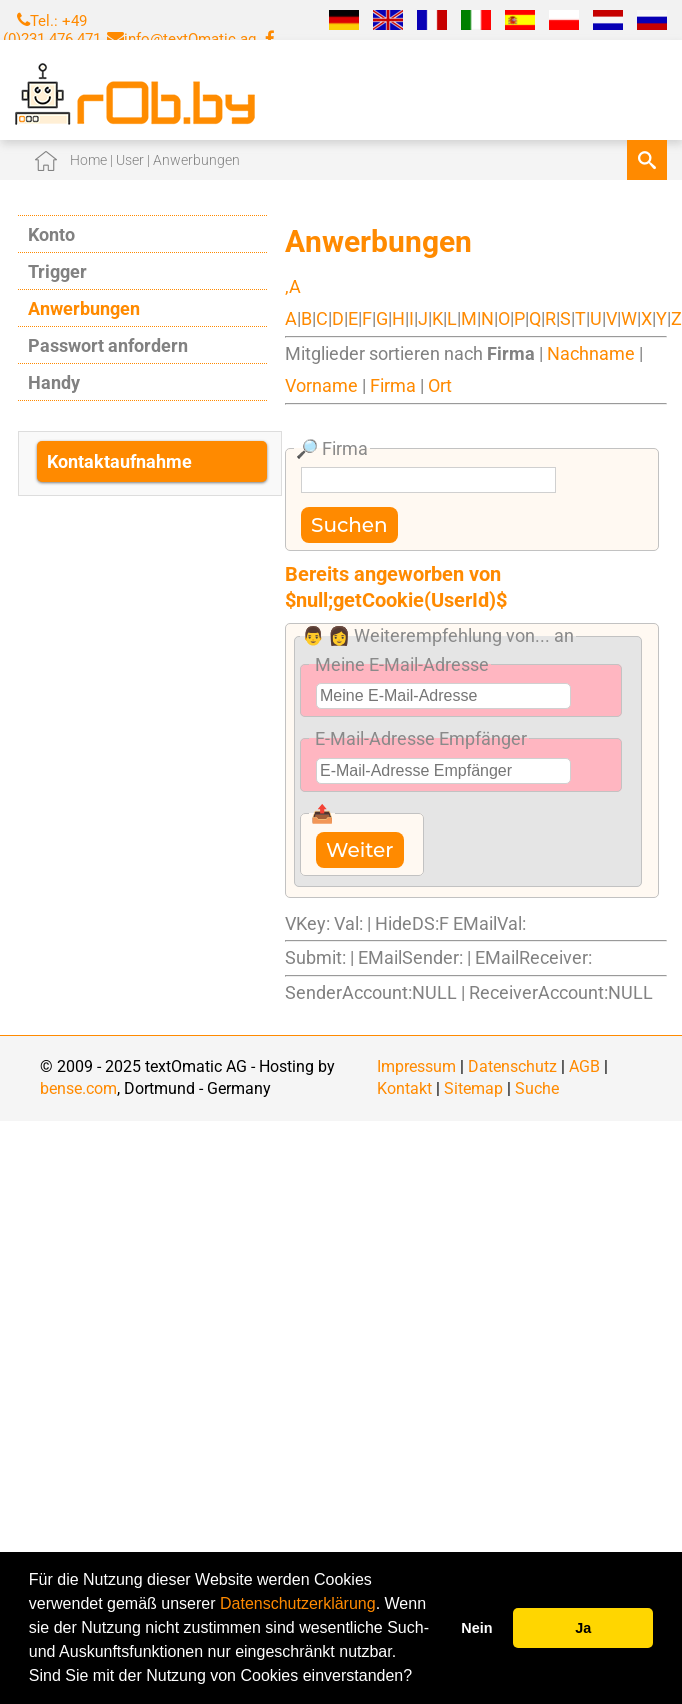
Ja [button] (583, 1628)
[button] (420, 1678)
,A (293, 286)
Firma (393, 385)
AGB (584, 1066)
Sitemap (473, 1088)
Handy (54, 382)
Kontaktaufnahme (119, 461)
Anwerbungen (84, 308)
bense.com (78, 1088)
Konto (51, 234)
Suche (537, 1088)
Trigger (57, 271)
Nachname (591, 353)
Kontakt (404, 1088)
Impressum (416, 1066)
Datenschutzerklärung (298, 1603)
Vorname (321, 385)
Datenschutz (512, 1066)
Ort (440, 385)
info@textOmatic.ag (190, 39)
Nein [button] (476, 1628)
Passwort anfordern (108, 345)
